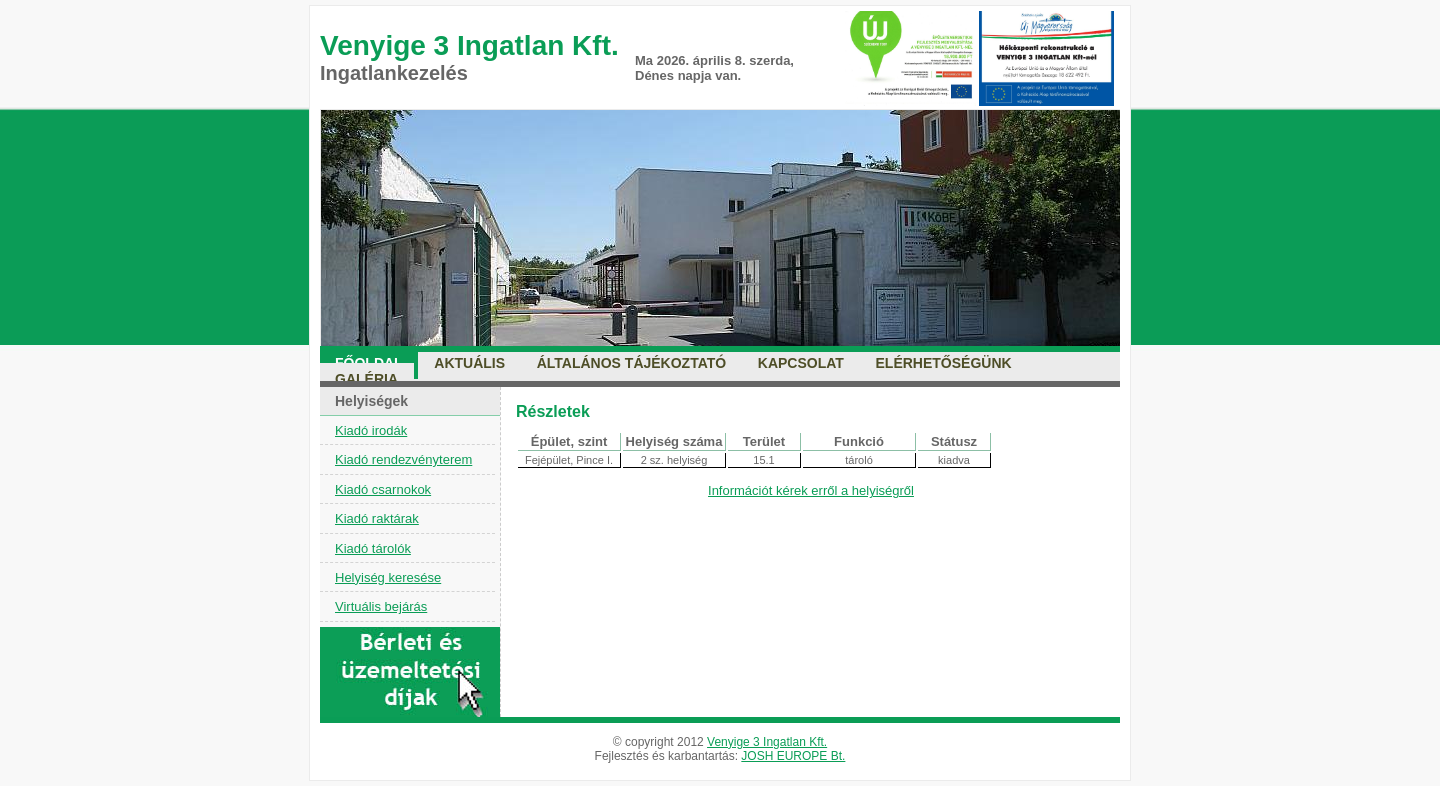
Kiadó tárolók (373, 548)
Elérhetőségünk (944, 363)
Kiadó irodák (371, 430)
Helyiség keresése (388, 577)
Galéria (366, 379)
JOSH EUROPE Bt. (793, 756)
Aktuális (469, 363)
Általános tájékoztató (632, 363)
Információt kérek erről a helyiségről (811, 490)
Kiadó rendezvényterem (403, 459)
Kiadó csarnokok (383, 489)
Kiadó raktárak (377, 518)
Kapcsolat (801, 363)
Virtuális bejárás (381, 606)
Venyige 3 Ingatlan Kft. (767, 742)
